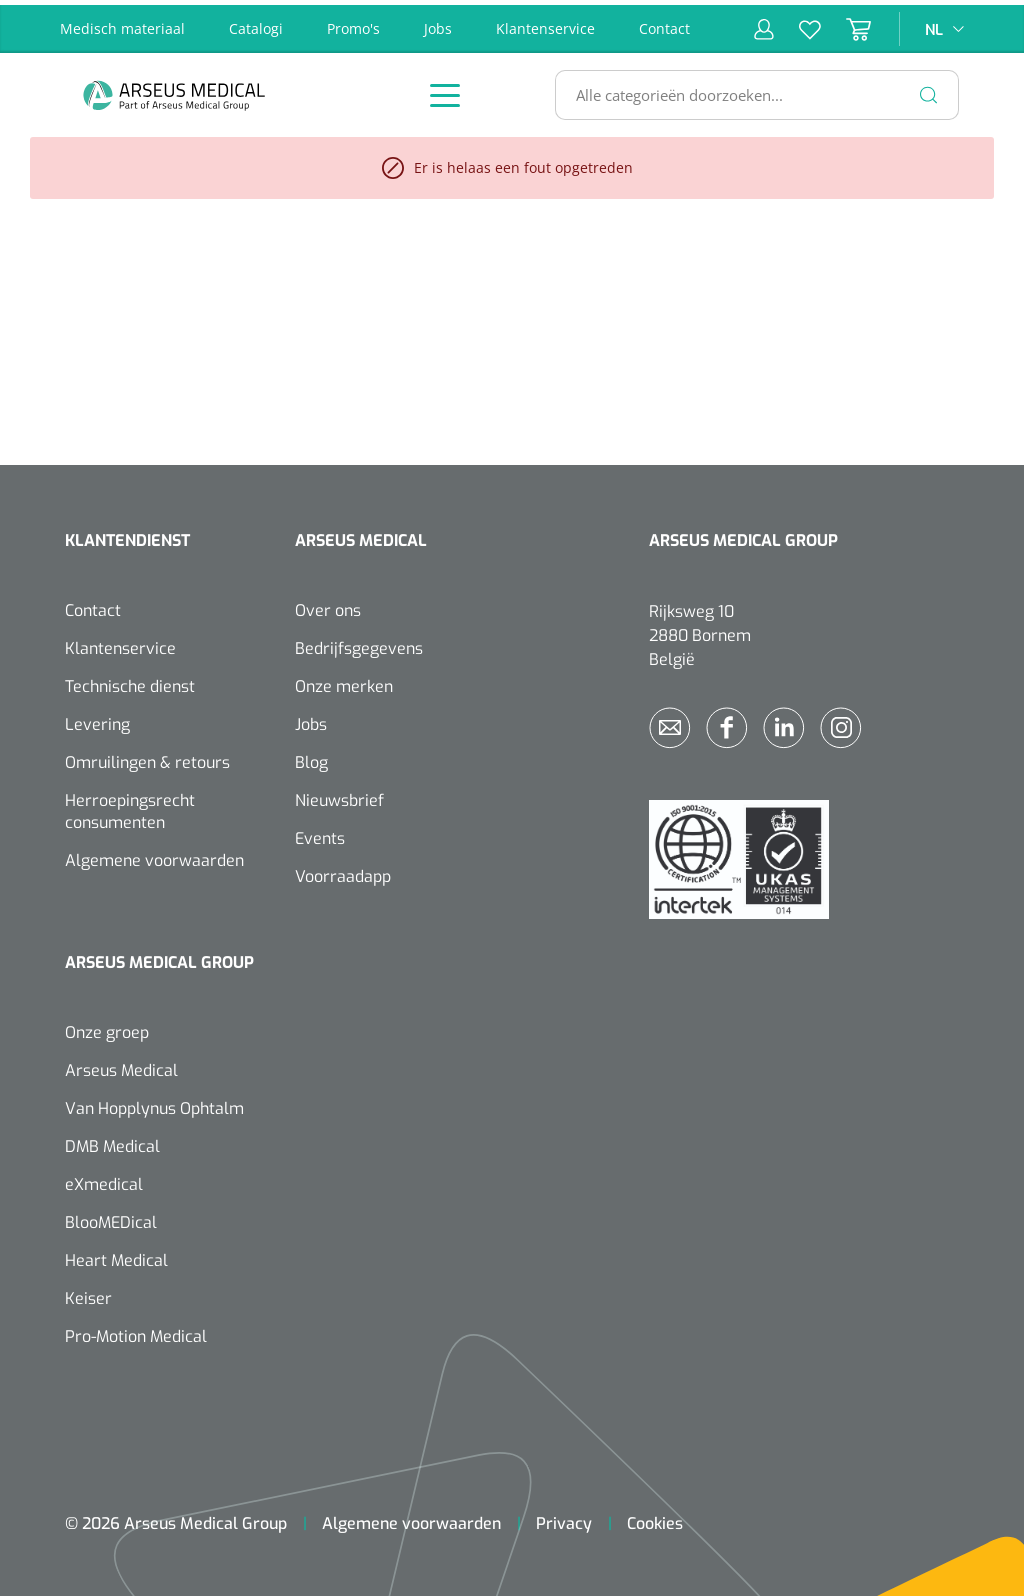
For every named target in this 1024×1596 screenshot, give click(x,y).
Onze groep (107, 1027)
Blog (311, 757)
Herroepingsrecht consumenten (130, 806)
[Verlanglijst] (797, 24)
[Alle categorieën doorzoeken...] (748, 90)
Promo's (353, 23)
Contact (664, 23)
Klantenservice (545, 23)
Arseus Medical (121, 1065)
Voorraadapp (343, 871)
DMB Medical (112, 1141)
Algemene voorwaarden (154, 855)
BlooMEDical (111, 1217)
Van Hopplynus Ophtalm (154, 1103)
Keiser (88, 1293)
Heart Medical (116, 1255)
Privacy (564, 1518)
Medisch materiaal (122, 23)
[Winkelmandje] (846, 24)
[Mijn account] (764, 24)
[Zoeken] (929, 90)
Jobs (438, 23)
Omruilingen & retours (147, 757)
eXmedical (104, 1179)
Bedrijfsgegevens (359, 643)
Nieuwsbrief (339, 795)
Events (320, 833)
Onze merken (344, 681)
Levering (97, 719)
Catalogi (256, 23)
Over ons (328, 605)
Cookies (655, 1518)
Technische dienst (130, 681)
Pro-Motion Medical (136, 1331)
